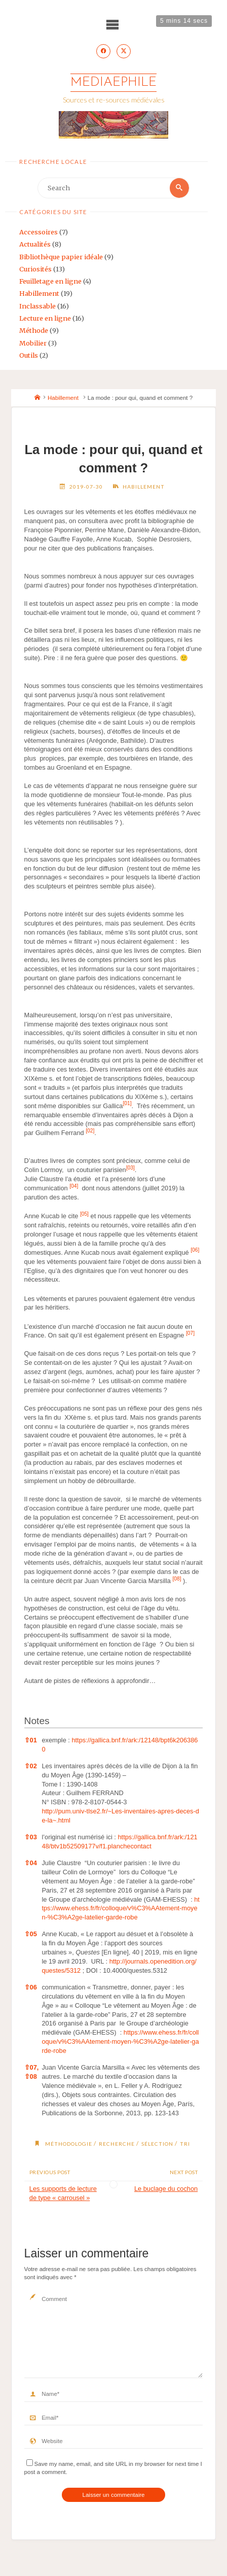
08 (30, 2076)
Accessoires (38, 232)
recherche (117, 2144)
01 (30, 1740)
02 (30, 1766)
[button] (127, 1106)
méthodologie (68, 2144)
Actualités (35, 244)
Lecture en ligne (45, 318)
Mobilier (33, 343)
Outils (28, 355)
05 (30, 1934)
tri (185, 2144)
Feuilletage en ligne (50, 281)
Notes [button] (37, 1720)
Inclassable (37, 306)
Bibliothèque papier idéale (61, 257)
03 (30, 1837)
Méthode (33, 330)
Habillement (39, 293)
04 (30, 1863)
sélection (157, 2144)
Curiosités (35, 269)
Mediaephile (113, 82)
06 (30, 1987)
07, (31, 2067)
